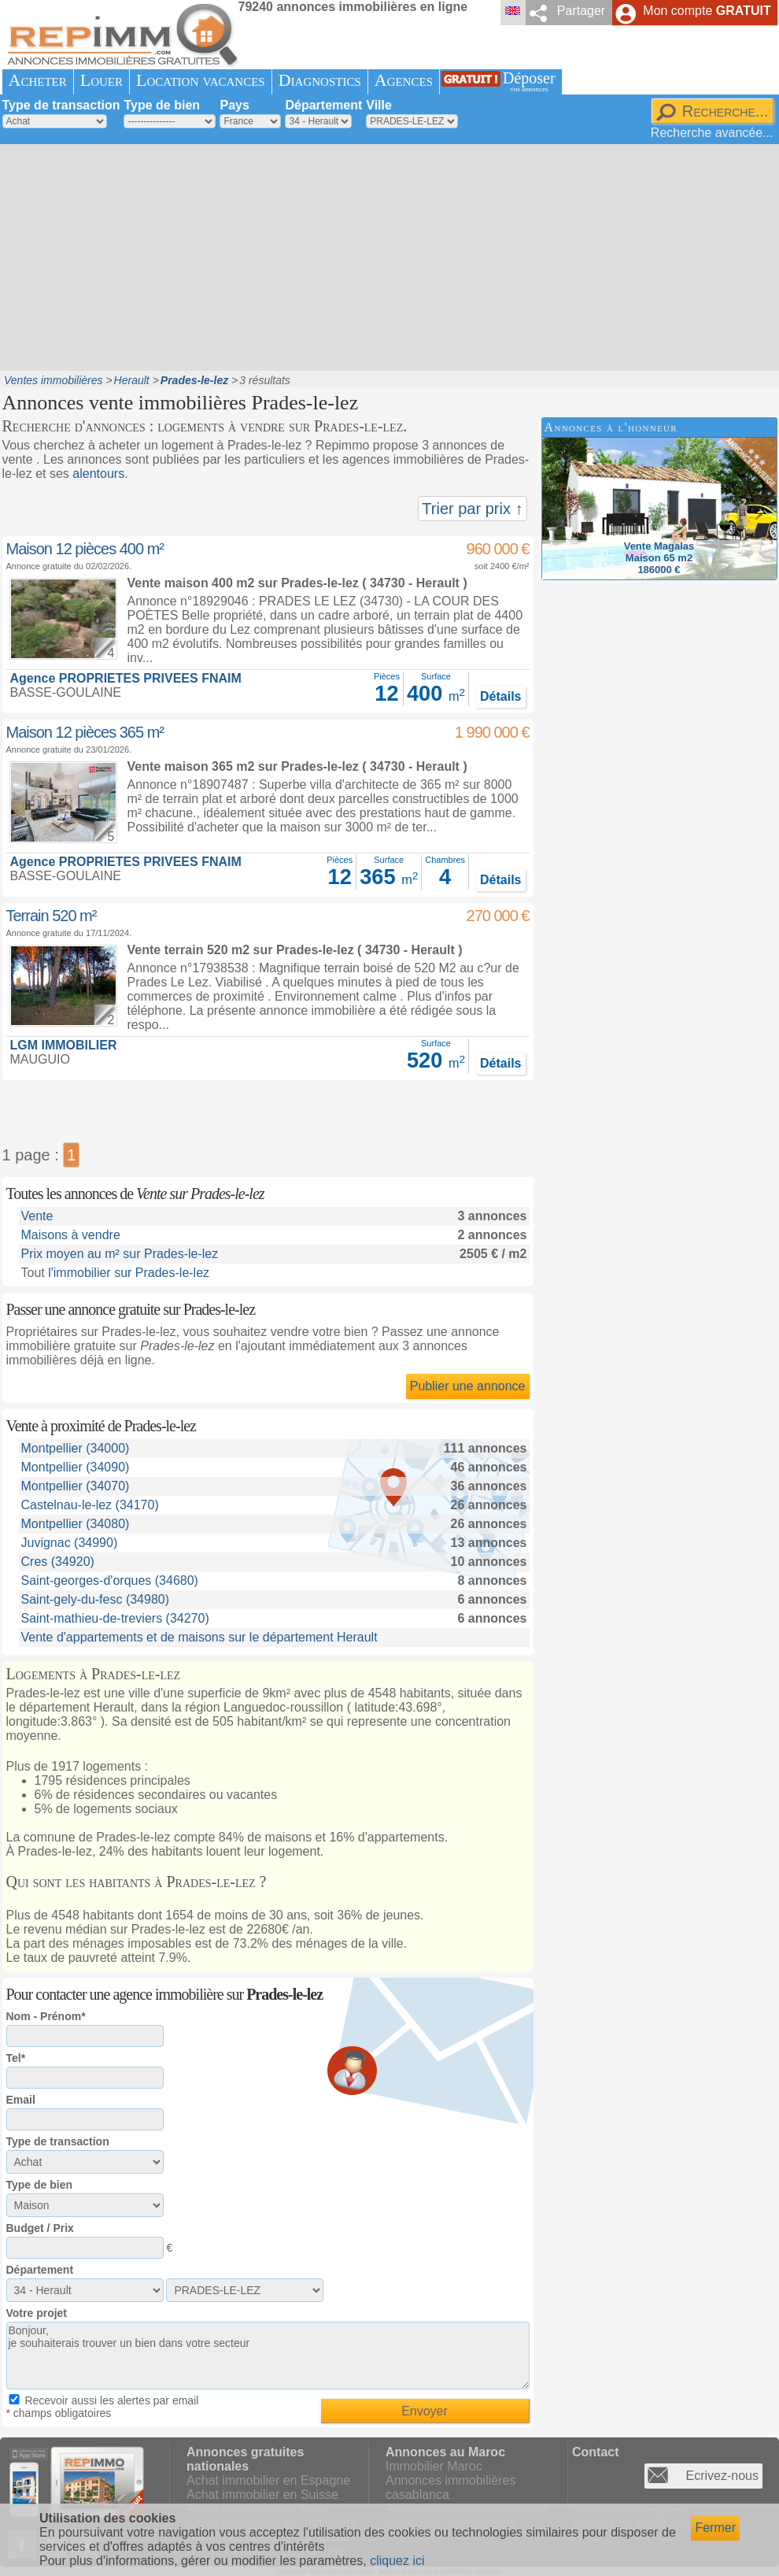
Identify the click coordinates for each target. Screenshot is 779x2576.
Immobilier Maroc (434, 2466)
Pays (234, 105)
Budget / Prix (40, 2228)
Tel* (16, 2058)
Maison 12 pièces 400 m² (85, 548)
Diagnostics (320, 80)
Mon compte (706, 10)
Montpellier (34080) (75, 1523)
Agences (404, 80)
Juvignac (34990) (69, 1542)
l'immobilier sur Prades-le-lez (128, 1272)
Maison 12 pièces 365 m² (85, 732)
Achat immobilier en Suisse (262, 2494)
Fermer (715, 2527)
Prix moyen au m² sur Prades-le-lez (120, 1253)
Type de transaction (61, 105)
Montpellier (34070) (75, 1486)
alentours (98, 473)
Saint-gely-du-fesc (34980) (95, 1599)
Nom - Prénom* (46, 2016)
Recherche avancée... (712, 132)
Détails (500, 696)
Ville (379, 105)
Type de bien (162, 105)
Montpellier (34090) (75, 1467)
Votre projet (37, 2313)
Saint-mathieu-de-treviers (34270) (115, 1618)
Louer (101, 80)
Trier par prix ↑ (472, 508)
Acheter (38, 80)
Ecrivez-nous (722, 2475)
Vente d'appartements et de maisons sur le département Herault (199, 1637)
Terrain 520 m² (51, 915)
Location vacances (200, 80)
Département (323, 105)
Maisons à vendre (70, 1235)
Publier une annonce (468, 1386)
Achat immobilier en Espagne (268, 2480)
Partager (581, 10)
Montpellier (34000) (75, 1448)
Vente (37, 1216)
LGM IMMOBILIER (63, 1045)
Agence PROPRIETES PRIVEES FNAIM (126, 678)
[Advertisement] (304, 256)
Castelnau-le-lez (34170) (90, 1505)
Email (20, 2099)
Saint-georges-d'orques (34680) (109, 1580)
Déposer (529, 81)
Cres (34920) (57, 1561)
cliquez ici (397, 2560)
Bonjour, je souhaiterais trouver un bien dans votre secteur (268, 2355)
